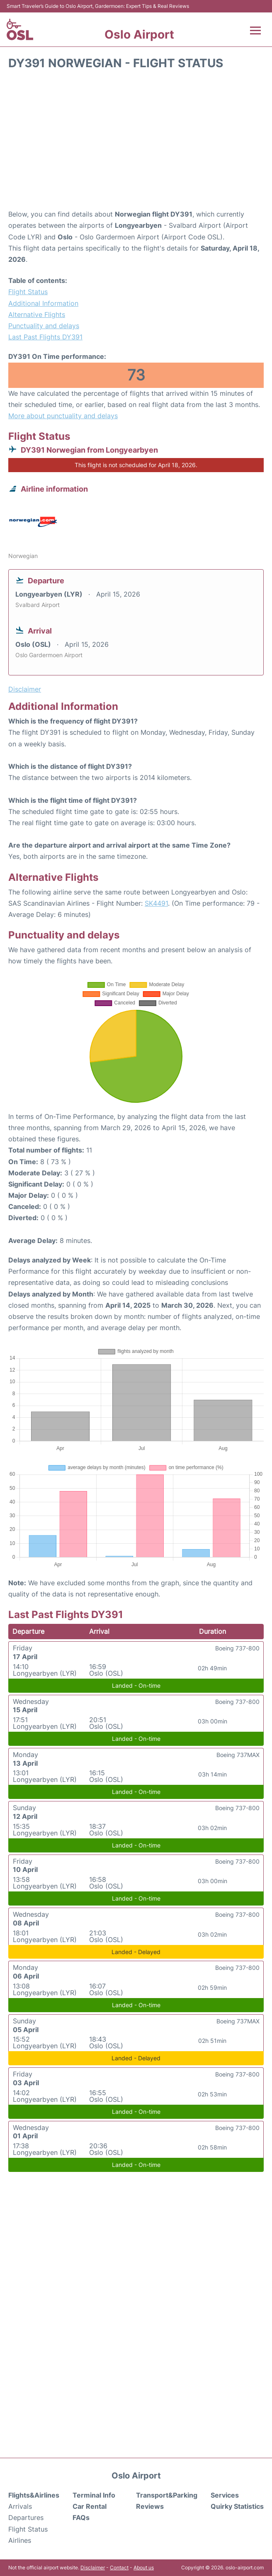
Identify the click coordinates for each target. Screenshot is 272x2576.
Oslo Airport (139, 34)
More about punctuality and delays (63, 416)
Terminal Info (94, 2495)
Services (225, 2495)
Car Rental (90, 2506)
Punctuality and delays (43, 326)
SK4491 (156, 903)
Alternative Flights (36, 314)
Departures (26, 2517)
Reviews (150, 2506)
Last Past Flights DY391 (45, 337)
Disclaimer (92, 2567)
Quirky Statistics (237, 2506)
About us (144, 2567)
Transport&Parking (166, 2495)
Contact (119, 2567)
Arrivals (20, 2506)
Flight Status (28, 292)
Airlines (19, 2540)
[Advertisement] (136, 142)
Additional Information (43, 303)
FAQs (81, 2517)
